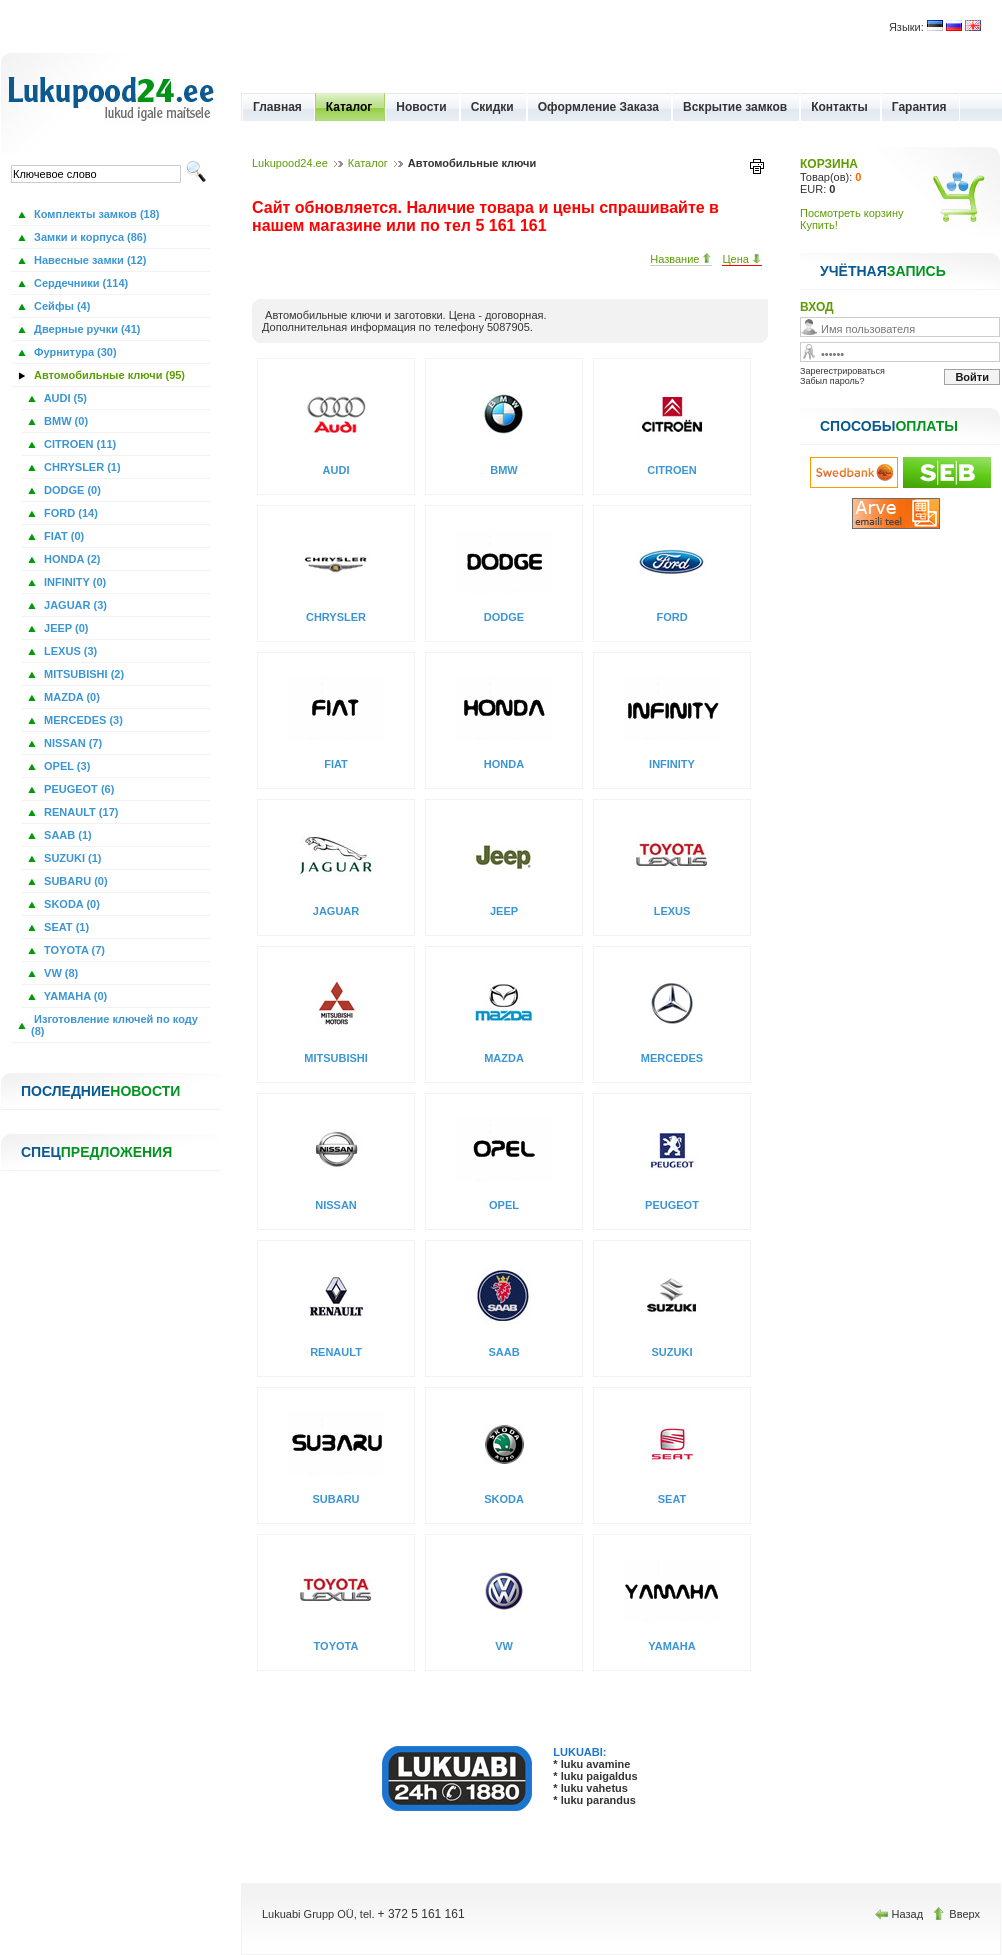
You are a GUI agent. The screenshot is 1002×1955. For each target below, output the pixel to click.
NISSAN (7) (71, 743)
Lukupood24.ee (290, 163)
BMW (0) (64, 421)
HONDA (504, 764)
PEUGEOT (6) (77, 789)
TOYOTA (336, 1646)
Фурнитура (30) (74, 352)
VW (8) (59, 973)
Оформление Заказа (598, 107)
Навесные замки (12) (89, 260)
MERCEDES (672, 1058)
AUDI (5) (64, 398)
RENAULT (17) (79, 812)
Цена (742, 259)
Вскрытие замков (735, 107)
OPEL (504, 1205)
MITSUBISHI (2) (82, 674)
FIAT (336, 764)
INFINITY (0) (73, 582)
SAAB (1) (66, 835)
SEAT (672, 1499)
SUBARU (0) (74, 881)
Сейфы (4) (60, 306)
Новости (421, 107)
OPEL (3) (65, 766)
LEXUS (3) (69, 651)
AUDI (336, 470)
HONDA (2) (70, 559)
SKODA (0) (70, 904)
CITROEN (672, 470)
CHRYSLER (336, 617)
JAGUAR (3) (74, 605)
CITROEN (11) (78, 444)
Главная (277, 107)
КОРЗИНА (829, 164)
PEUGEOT (672, 1205)
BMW (504, 470)
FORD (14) (69, 513)
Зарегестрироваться (842, 371)
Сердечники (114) (79, 283)
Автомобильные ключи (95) (108, 375)
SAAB (503, 1352)
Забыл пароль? (832, 381)
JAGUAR (336, 911)
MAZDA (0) (70, 697)
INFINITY (672, 764)
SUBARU (335, 1499)
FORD (671, 617)
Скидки (492, 107)
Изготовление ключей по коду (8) (114, 1025)
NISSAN (336, 1205)
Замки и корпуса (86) (89, 237)
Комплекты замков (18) (95, 214)
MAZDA (504, 1058)
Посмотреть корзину (852, 213)
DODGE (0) (71, 490)
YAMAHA (671, 1646)
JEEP (504, 911)
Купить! (819, 225)
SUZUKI (672, 1352)
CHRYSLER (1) (81, 467)
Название (681, 259)
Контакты (839, 107)
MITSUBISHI (336, 1058)
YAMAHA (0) (74, 996)
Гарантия (919, 107)
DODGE (504, 617)
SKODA (504, 1499)
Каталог (349, 107)
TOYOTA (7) (73, 950)
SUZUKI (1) (71, 858)
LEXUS (672, 911)
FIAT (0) (62, 536)
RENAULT (336, 1352)
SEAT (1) (65, 927)
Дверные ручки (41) (86, 329)
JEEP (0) (65, 628)
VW (504, 1646)
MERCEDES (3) (82, 720)
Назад (901, 1914)
